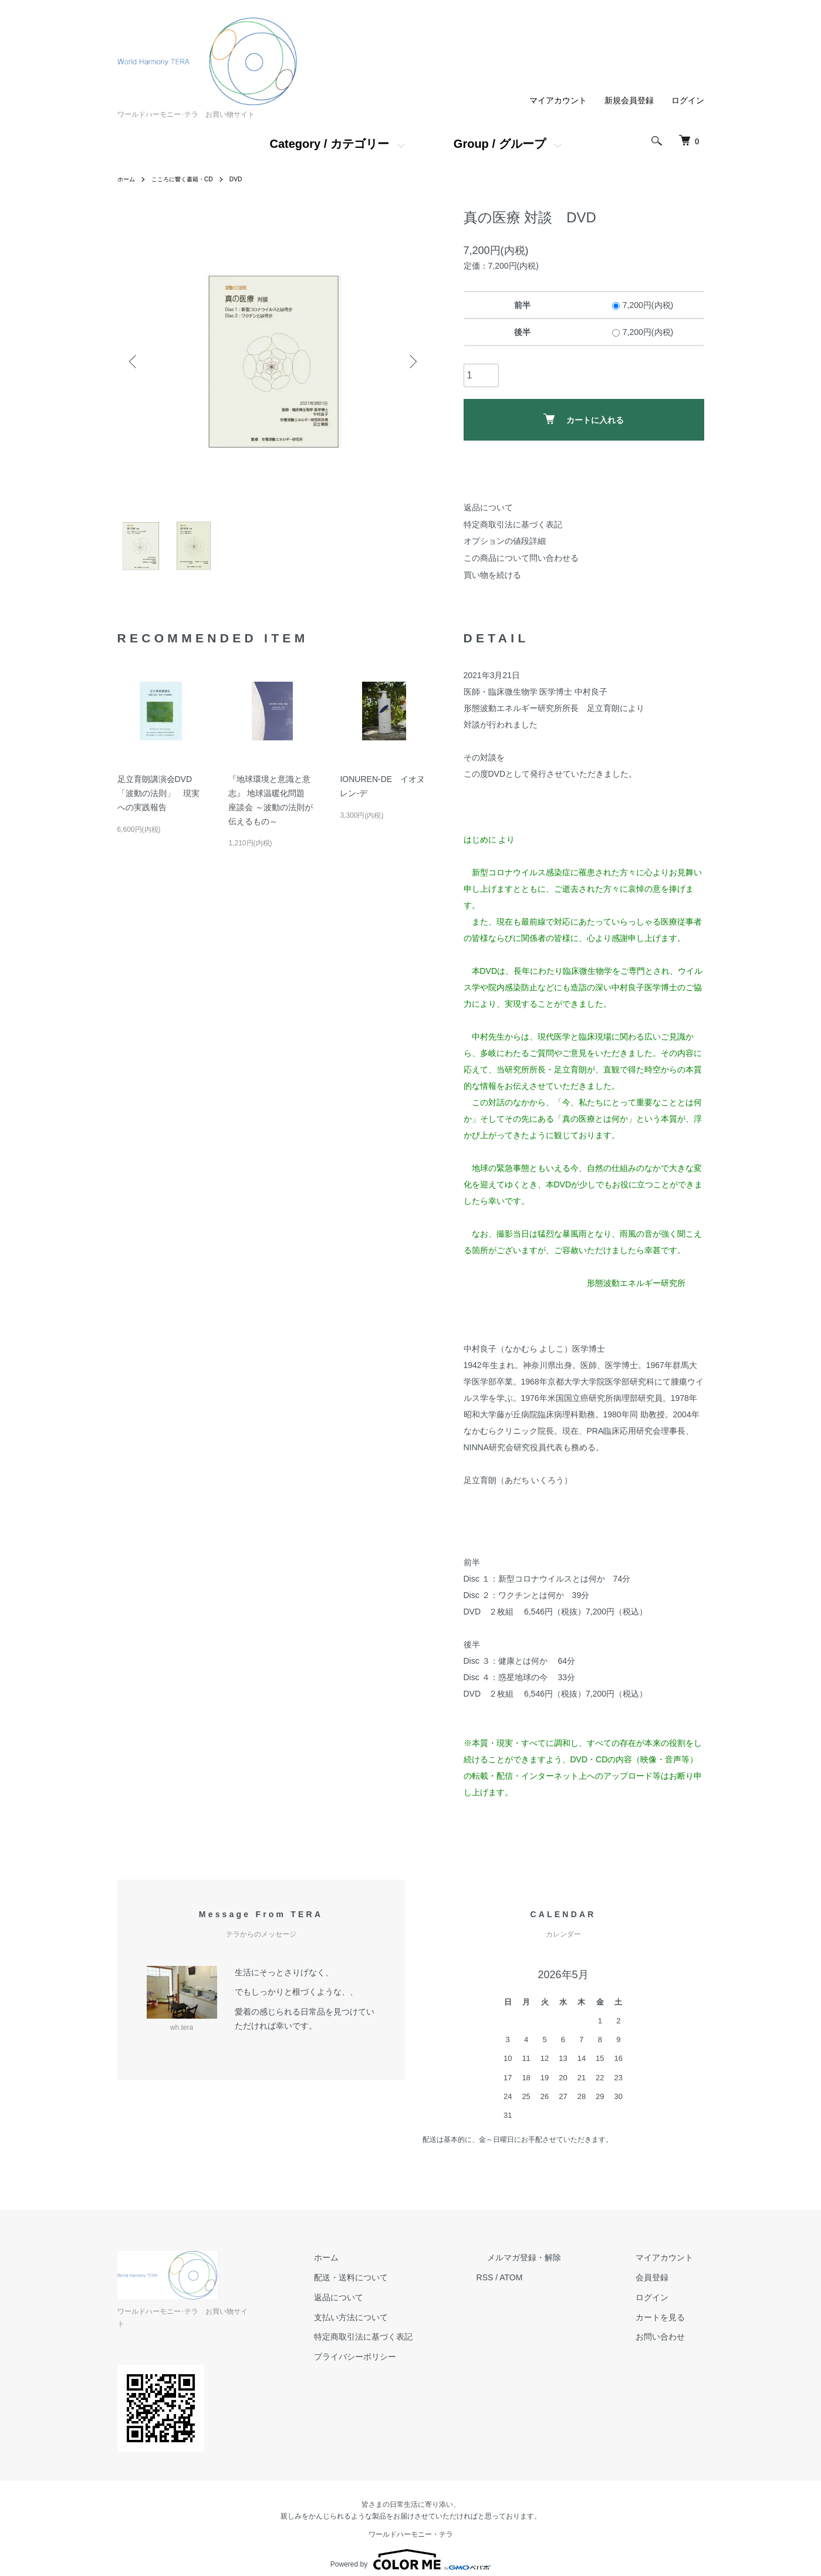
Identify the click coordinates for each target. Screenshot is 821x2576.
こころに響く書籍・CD (191, 179)
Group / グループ (500, 143)
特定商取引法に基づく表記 (513, 524)
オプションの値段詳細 (505, 541)
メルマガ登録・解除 (557, 2257)
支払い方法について (405, 2317)
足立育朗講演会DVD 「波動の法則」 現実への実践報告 (158, 793)
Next (411, 361)
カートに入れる (583, 419)
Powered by (410, 2547)
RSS (528, 2277)
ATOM (554, 2277)
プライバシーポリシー (410, 2356)
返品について (488, 507)
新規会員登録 (629, 100)
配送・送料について (405, 2277)
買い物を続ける (492, 575)
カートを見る (671, 2317)
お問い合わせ (671, 2336)
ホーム (127, 179)
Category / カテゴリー (328, 143)
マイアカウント (558, 100)
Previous (135, 361)
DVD (252, 179)
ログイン (687, 100)
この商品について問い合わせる (521, 558)
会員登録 (663, 2277)
